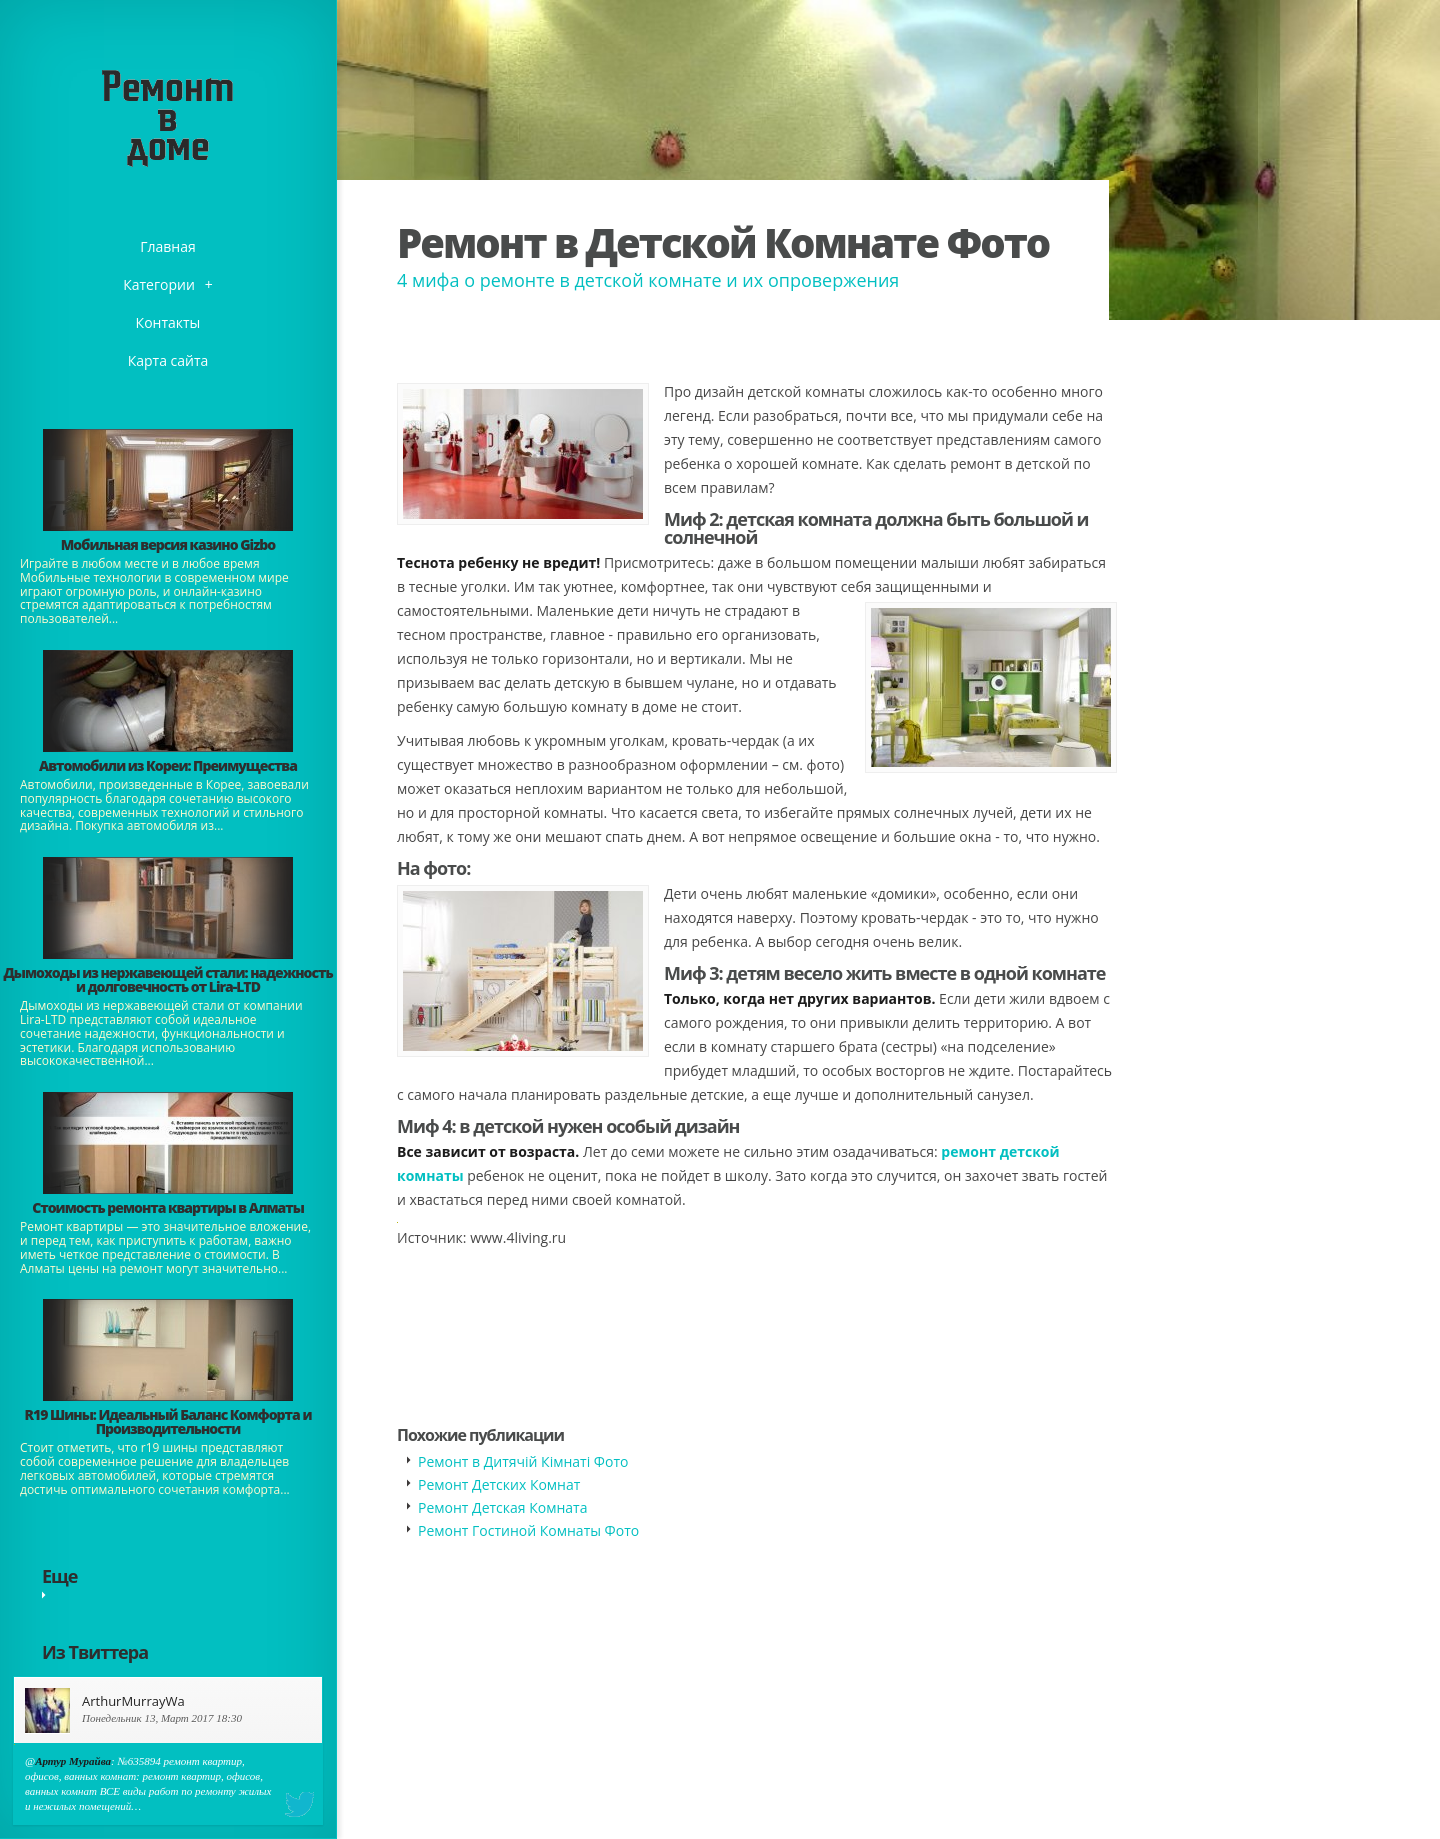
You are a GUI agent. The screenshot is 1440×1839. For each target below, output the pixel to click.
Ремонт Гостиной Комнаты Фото (528, 1530)
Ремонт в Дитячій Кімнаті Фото (523, 1461)
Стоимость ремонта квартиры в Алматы (168, 1207)
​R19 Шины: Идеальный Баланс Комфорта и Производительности (168, 1421)
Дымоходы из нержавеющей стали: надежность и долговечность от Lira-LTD (167, 979)
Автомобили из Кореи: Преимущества (168, 765)
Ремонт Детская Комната (502, 1507)
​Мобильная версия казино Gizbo (168, 544)
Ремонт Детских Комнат (499, 1484)
